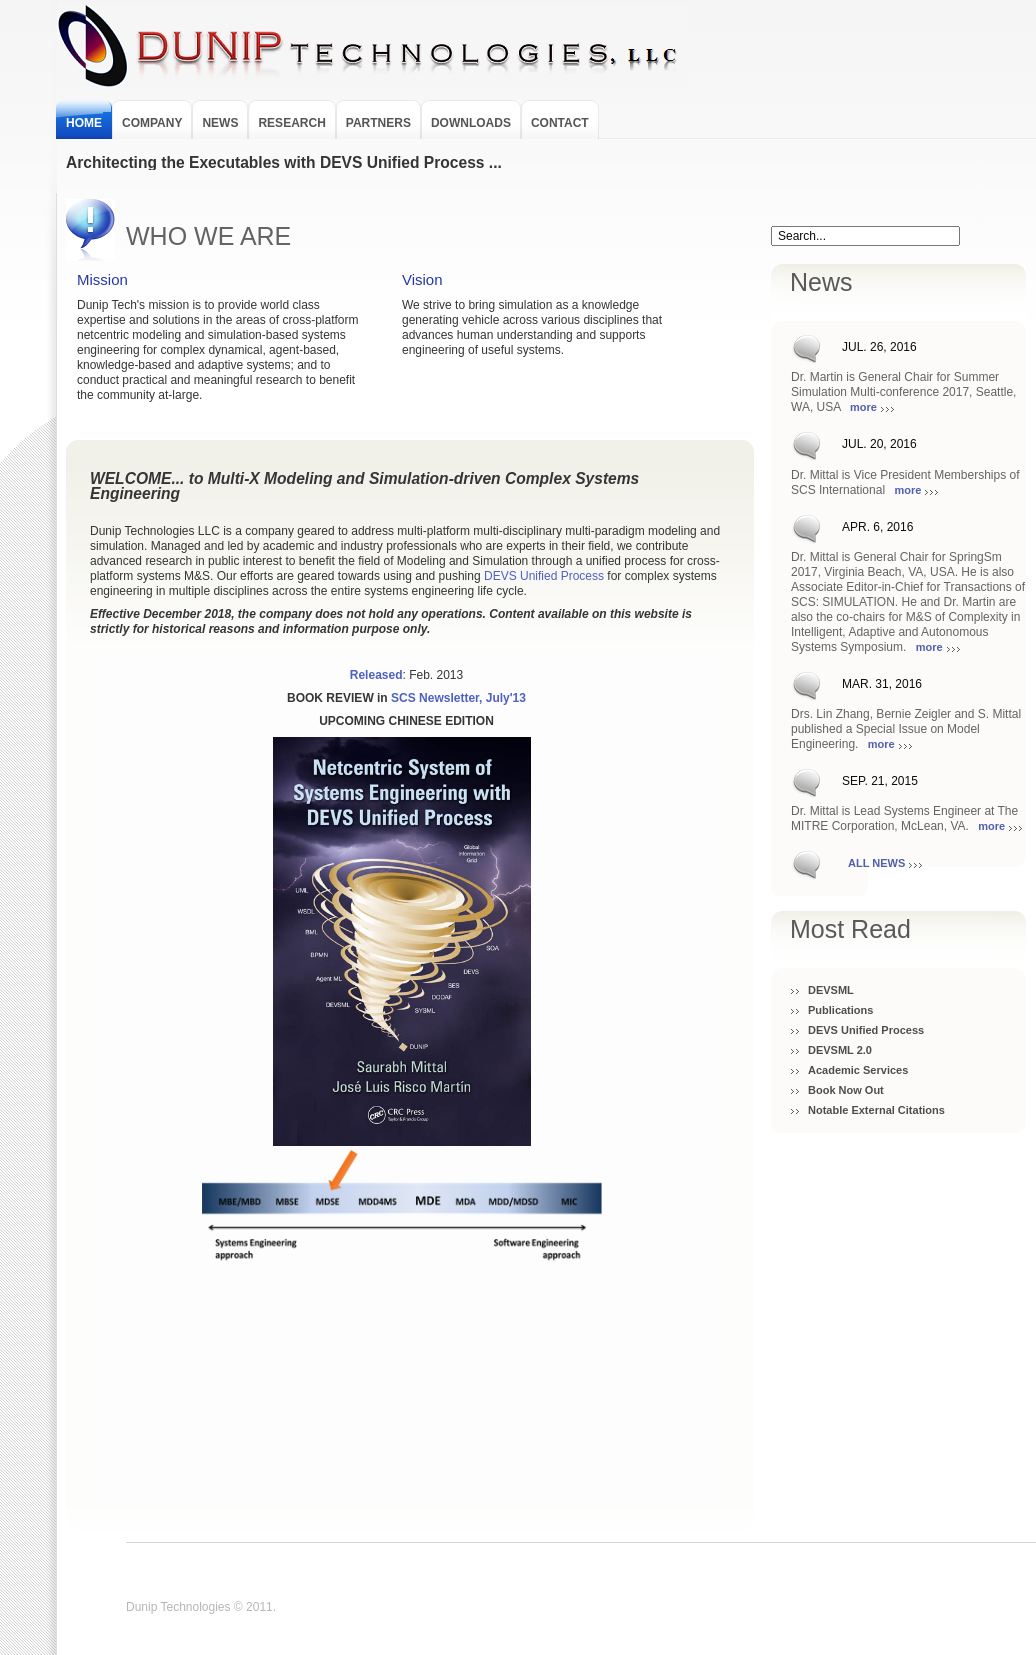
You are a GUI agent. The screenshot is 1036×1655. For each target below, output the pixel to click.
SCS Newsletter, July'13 (458, 698)
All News (876, 863)
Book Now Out (846, 1090)
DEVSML (831, 990)
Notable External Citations (876, 1110)
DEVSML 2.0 (840, 1050)
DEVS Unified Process (866, 1030)
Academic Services (858, 1070)
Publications (840, 1010)
